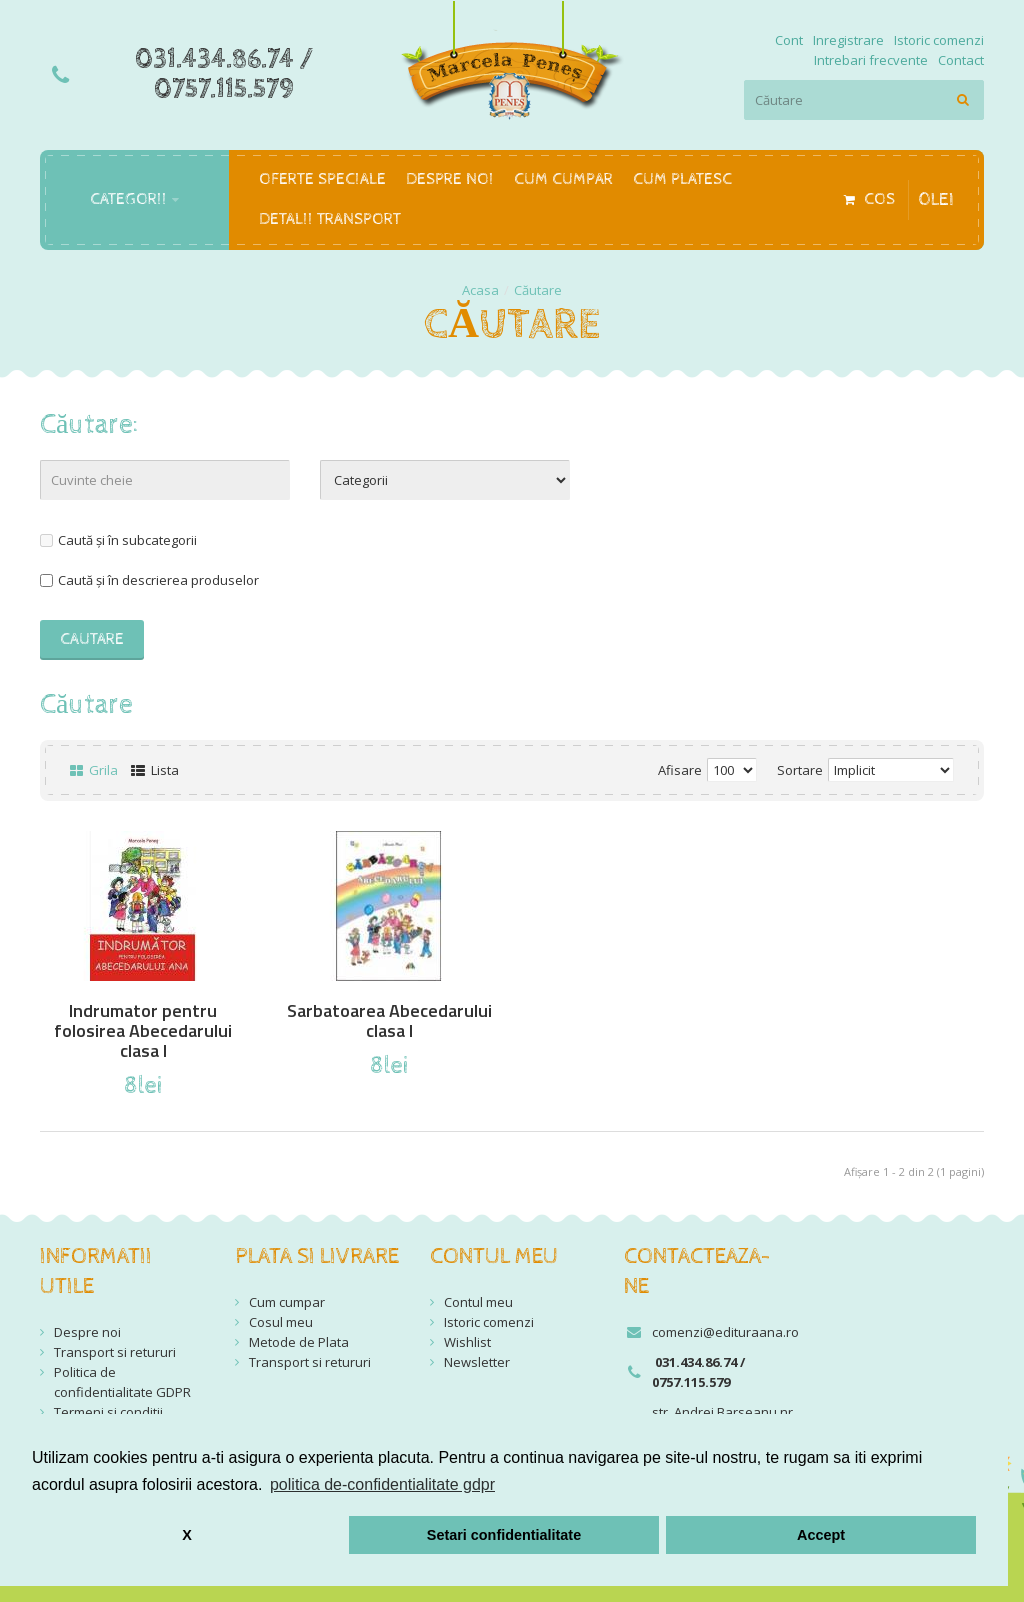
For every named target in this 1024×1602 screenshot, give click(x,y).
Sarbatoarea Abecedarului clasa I (389, 1021)
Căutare (538, 290)
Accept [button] (821, 1535)
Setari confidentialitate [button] (504, 1535)
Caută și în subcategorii (118, 540)
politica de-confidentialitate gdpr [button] (382, 1484)
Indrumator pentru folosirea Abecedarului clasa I (143, 1031)
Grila (94, 770)
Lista (155, 770)
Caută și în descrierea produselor (149, 580)
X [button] (187, 1535)
